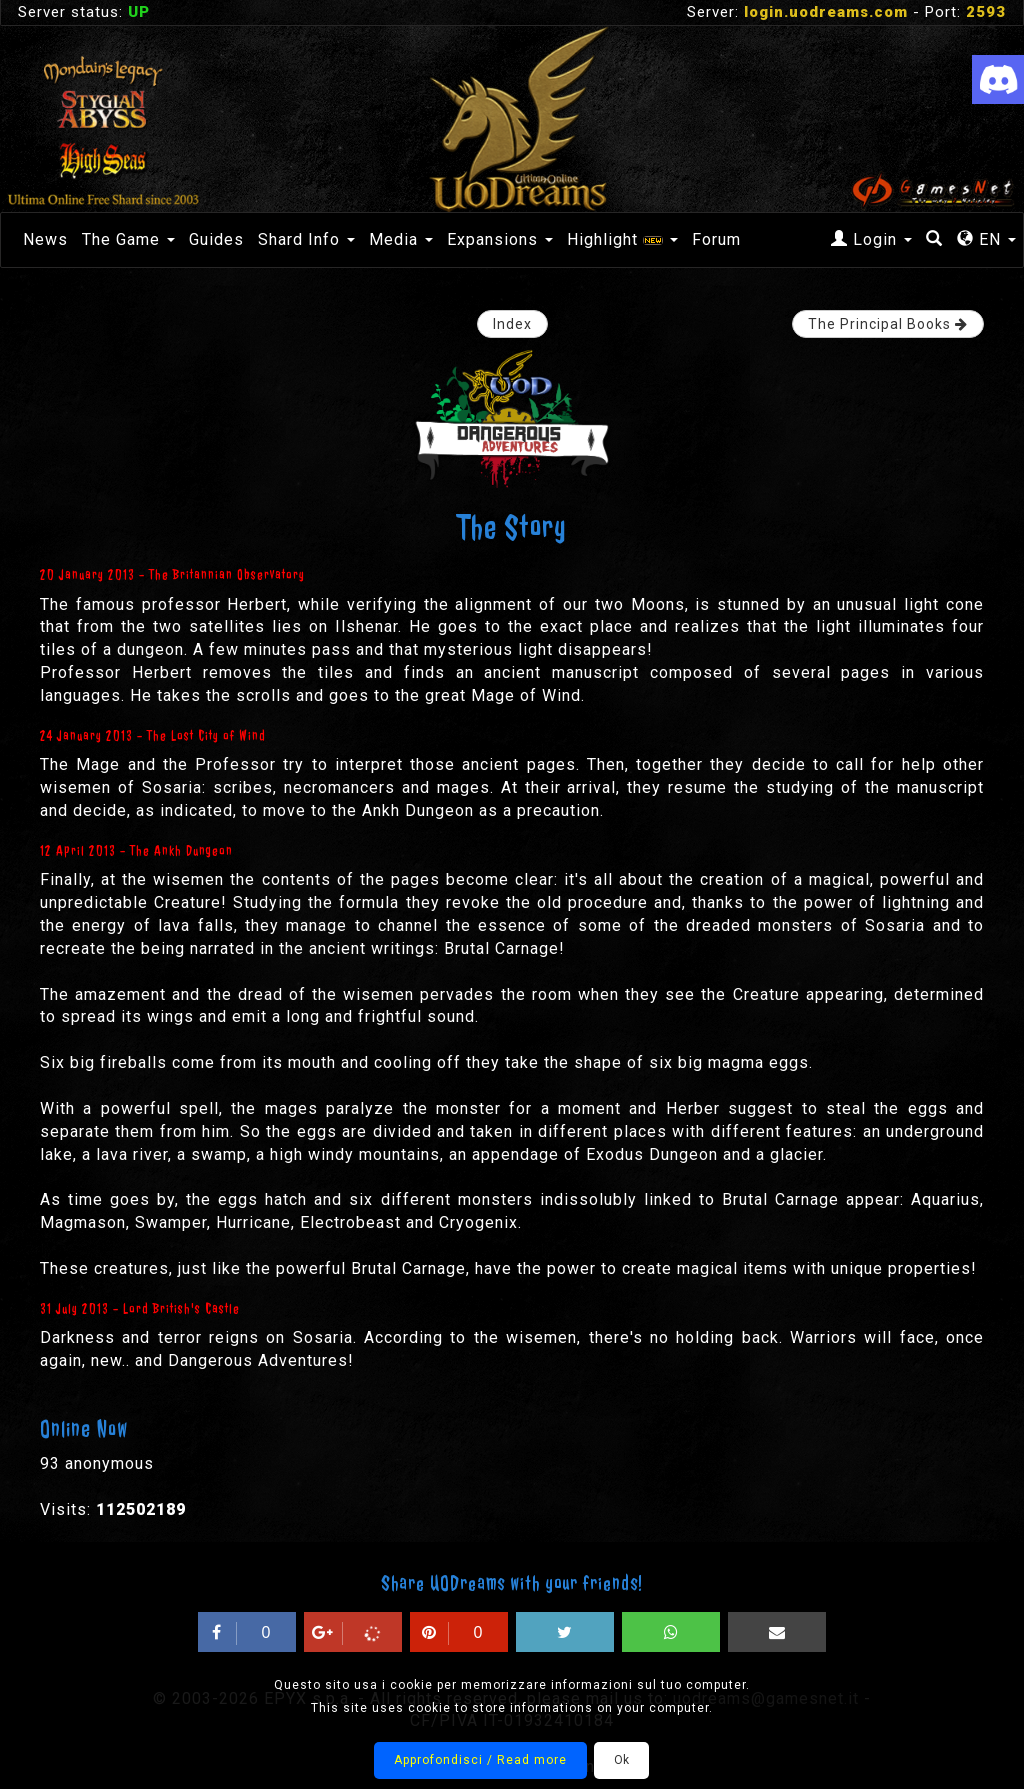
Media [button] (401, 239)
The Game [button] (128, 239)
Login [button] (871, 239)
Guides (216, 239)
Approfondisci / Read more (480, 1760)
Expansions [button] (500, 239)
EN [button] (986, 239)
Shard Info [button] (306, 239)
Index (512, 324)
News (45, 239)
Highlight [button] (622, 239)
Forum (716, 239)
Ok (621, 1760)
